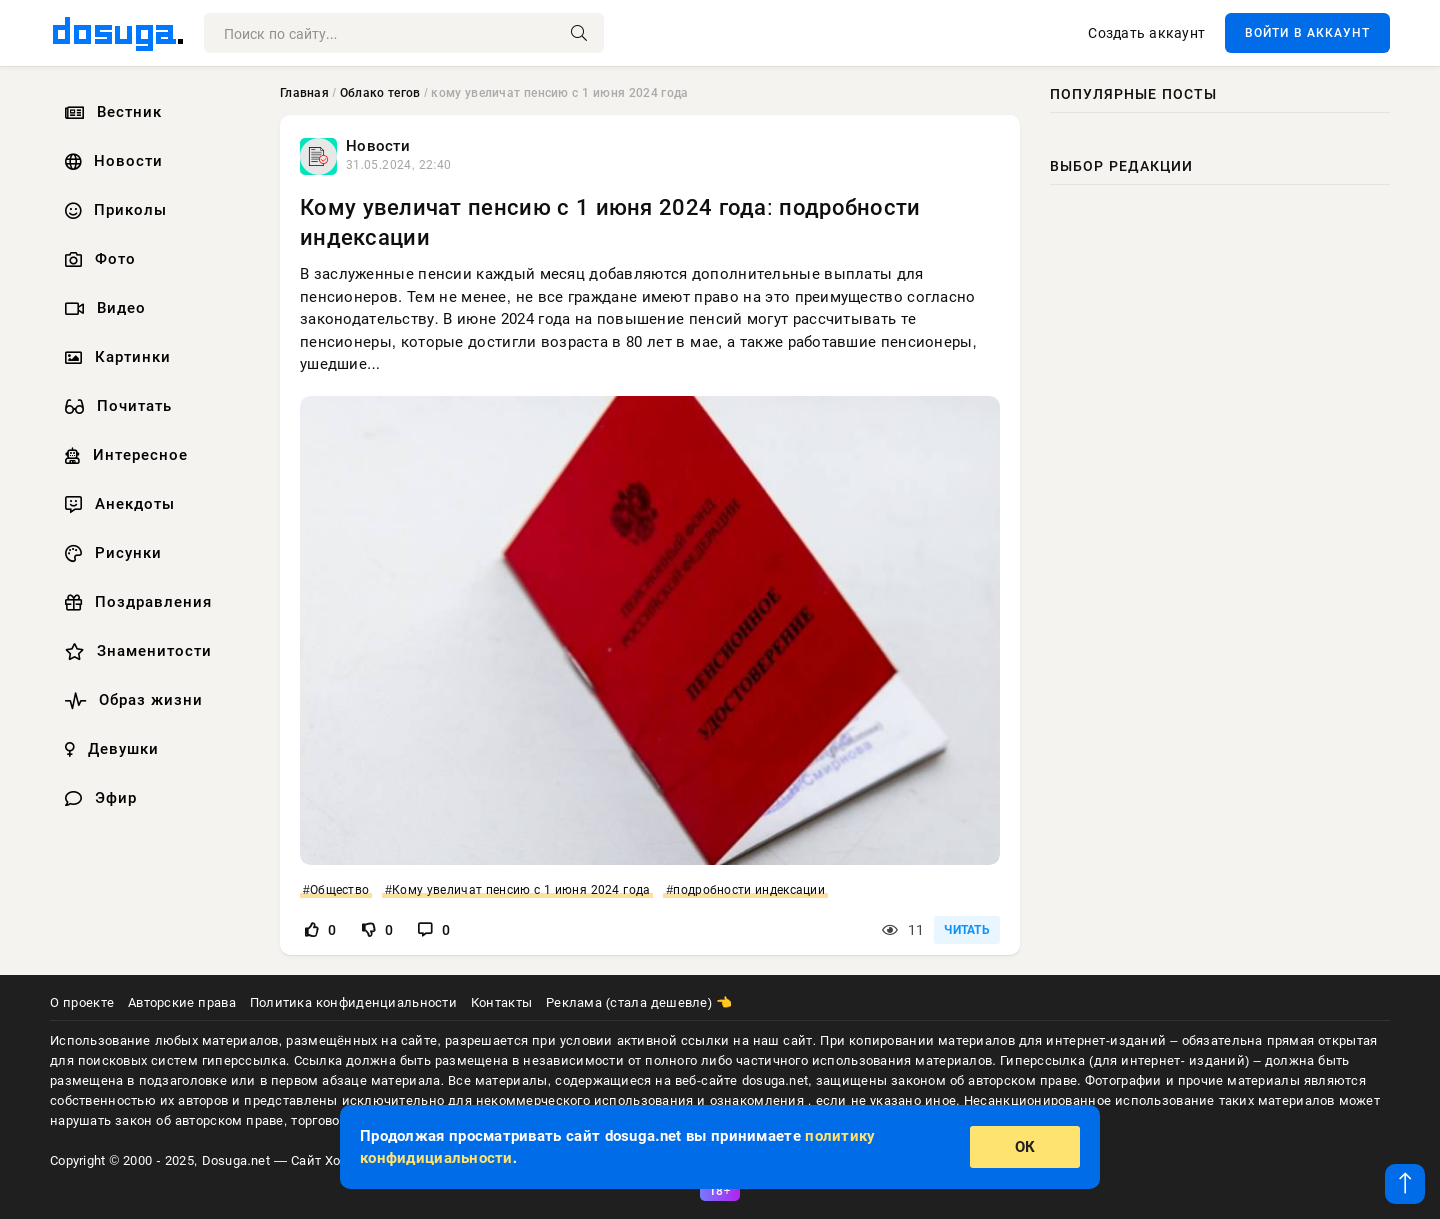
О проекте (82, 1002)
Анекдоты (117, 504)
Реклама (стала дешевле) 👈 (639, 1002)
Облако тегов (380, 93)
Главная (304, 93)
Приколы (113, 210)
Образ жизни (131, 700)
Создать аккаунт (1146, 33)
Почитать (116, 406)
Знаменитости (136, 651)
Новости (111, 161)
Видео (103, 308)
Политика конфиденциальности (353, 1002)
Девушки (109, 749)
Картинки (115, 357)
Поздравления (136, 602)
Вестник (111, 112)
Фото (98, 259)
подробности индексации (749, 890)
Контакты (501, 1002)
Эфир (98, 798)
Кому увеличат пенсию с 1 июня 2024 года (521, 890)
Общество (339, 890)
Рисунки (111, 553)
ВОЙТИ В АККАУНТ (1307, 33)
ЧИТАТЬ (967, 930)
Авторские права (182, 1002)
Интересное (124, 455)
